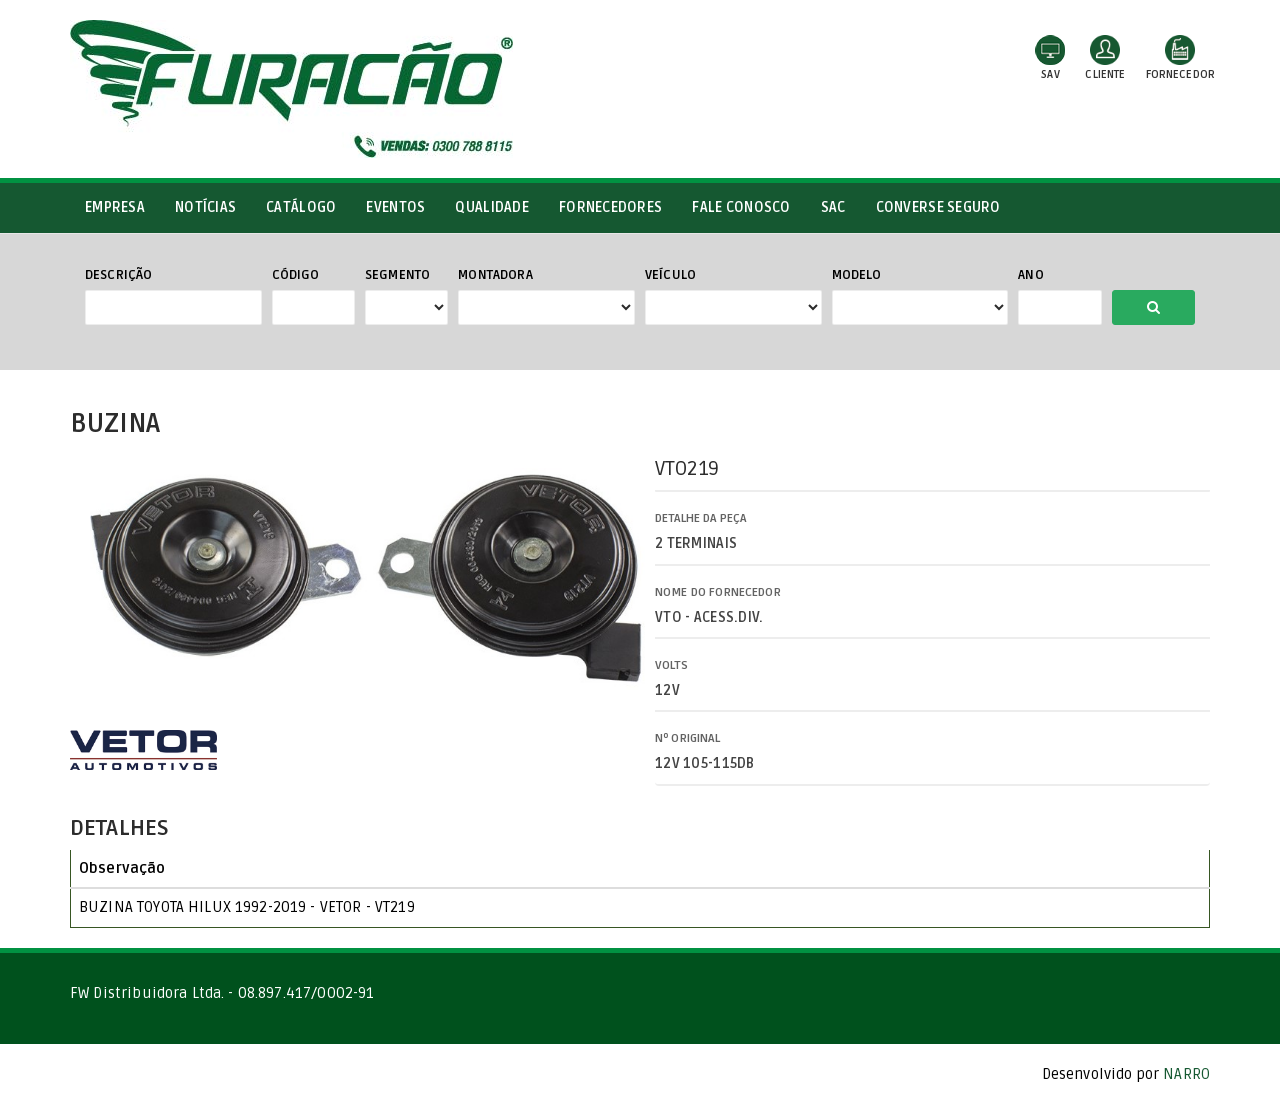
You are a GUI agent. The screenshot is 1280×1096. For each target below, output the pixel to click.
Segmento (397, 275)
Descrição (118, 275)
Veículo (670, 275)
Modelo (857, 275)
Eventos (395, 207)
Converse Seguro (938, 207)
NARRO (1186, 1074)
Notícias (205, 207)
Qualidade (492, 207)
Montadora (495, 275)
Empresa (115, 207)
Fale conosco (741, 207)
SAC (833, 207)
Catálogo (301, 207)
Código (296, 275)
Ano (1030, 275)
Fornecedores (610, 207)
